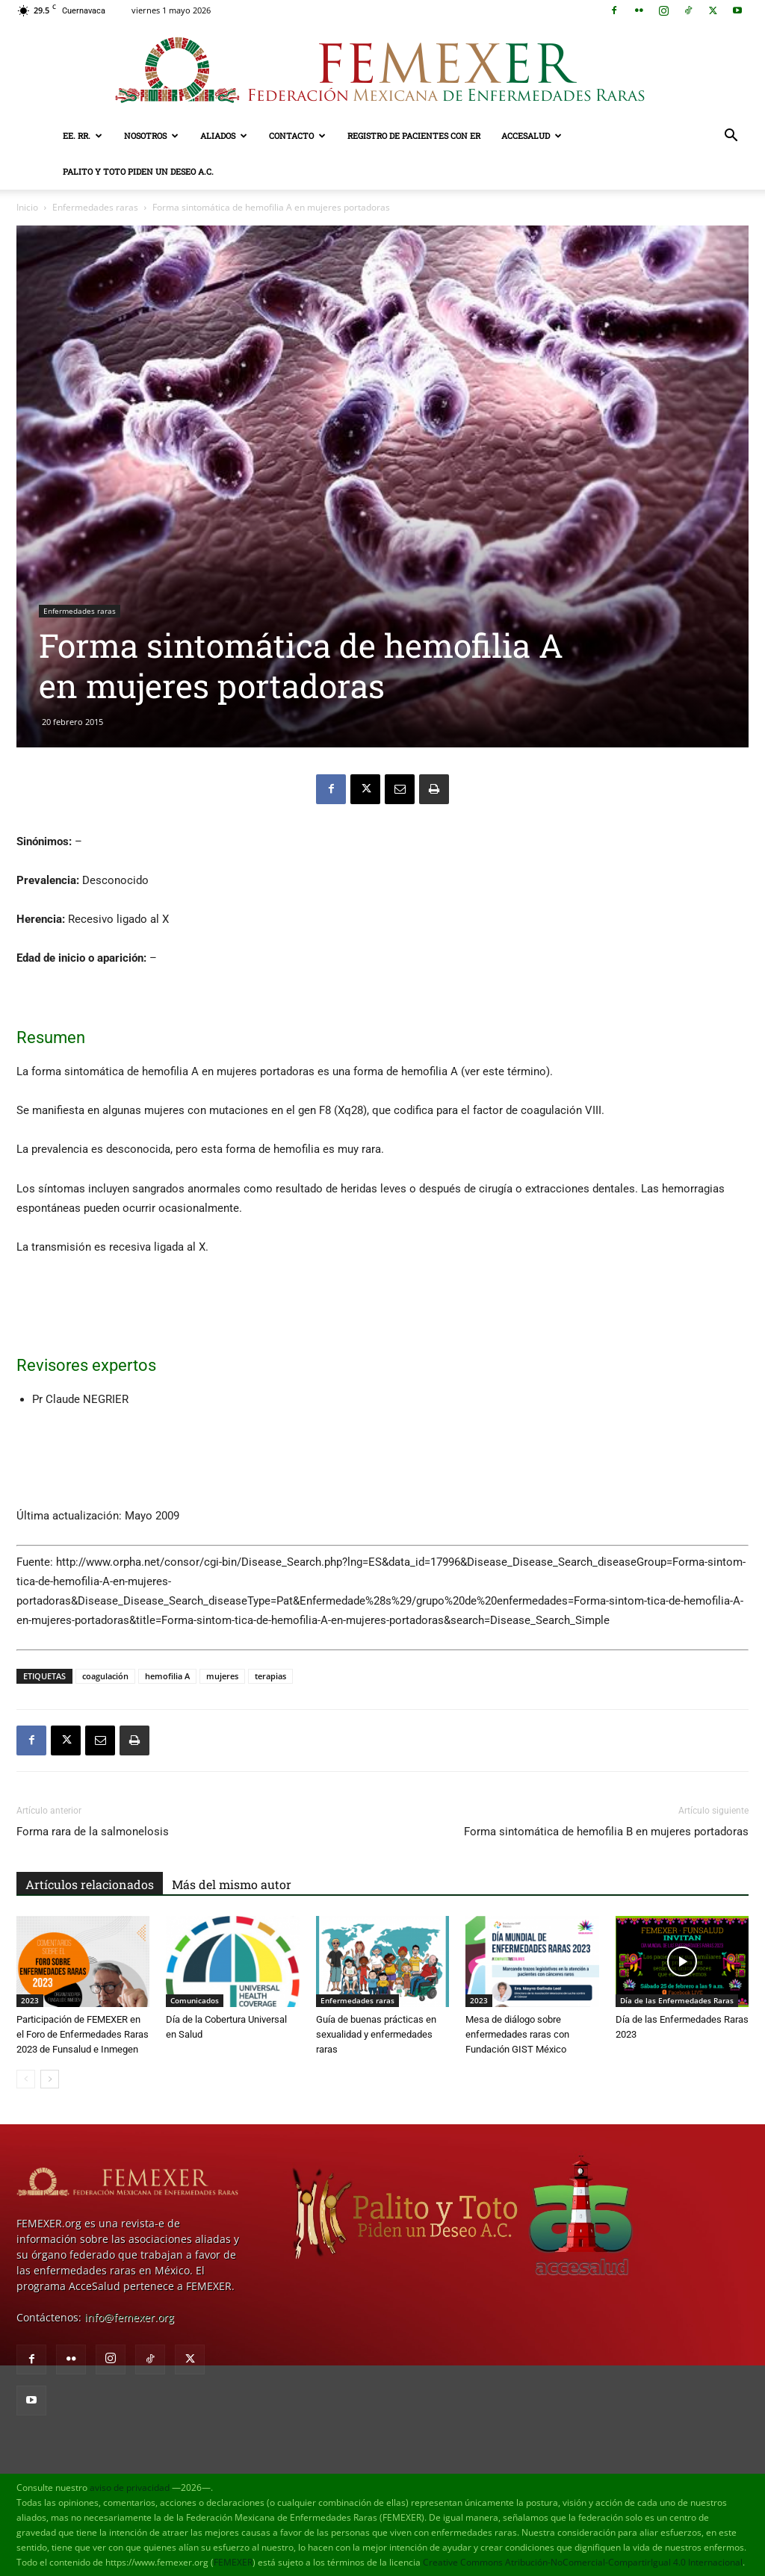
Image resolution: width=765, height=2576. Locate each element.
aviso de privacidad (130, 2487)
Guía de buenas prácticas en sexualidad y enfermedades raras (376, 2034)
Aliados (223, 135)
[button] (731, 137)
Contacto (297, 135)
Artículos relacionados (89, 1884)
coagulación (105, 1675)
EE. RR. (82, 135)
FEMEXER (233, 2562)
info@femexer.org (129, 2317)
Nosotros (151, 135)
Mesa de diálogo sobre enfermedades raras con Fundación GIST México (517, 2034)
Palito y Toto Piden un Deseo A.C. (138, 171)
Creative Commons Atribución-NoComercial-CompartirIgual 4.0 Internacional (583, 2562)
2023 (30, 2000)
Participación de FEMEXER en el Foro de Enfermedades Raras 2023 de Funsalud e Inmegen (82, 2034)
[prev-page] (25, 2079)
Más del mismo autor (231, 1884)
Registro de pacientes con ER (413, 135)
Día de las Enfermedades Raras (677, 2000)
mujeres (222, 1675)
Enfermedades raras (95, 207)
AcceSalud (531, 135)
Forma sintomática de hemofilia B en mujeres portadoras (606, 1831)
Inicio (27, 207)
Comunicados (194, 2000)
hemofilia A (167, 1675)
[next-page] (49, 2079)
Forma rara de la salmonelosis (92, 1831)
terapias (270, 1675)
